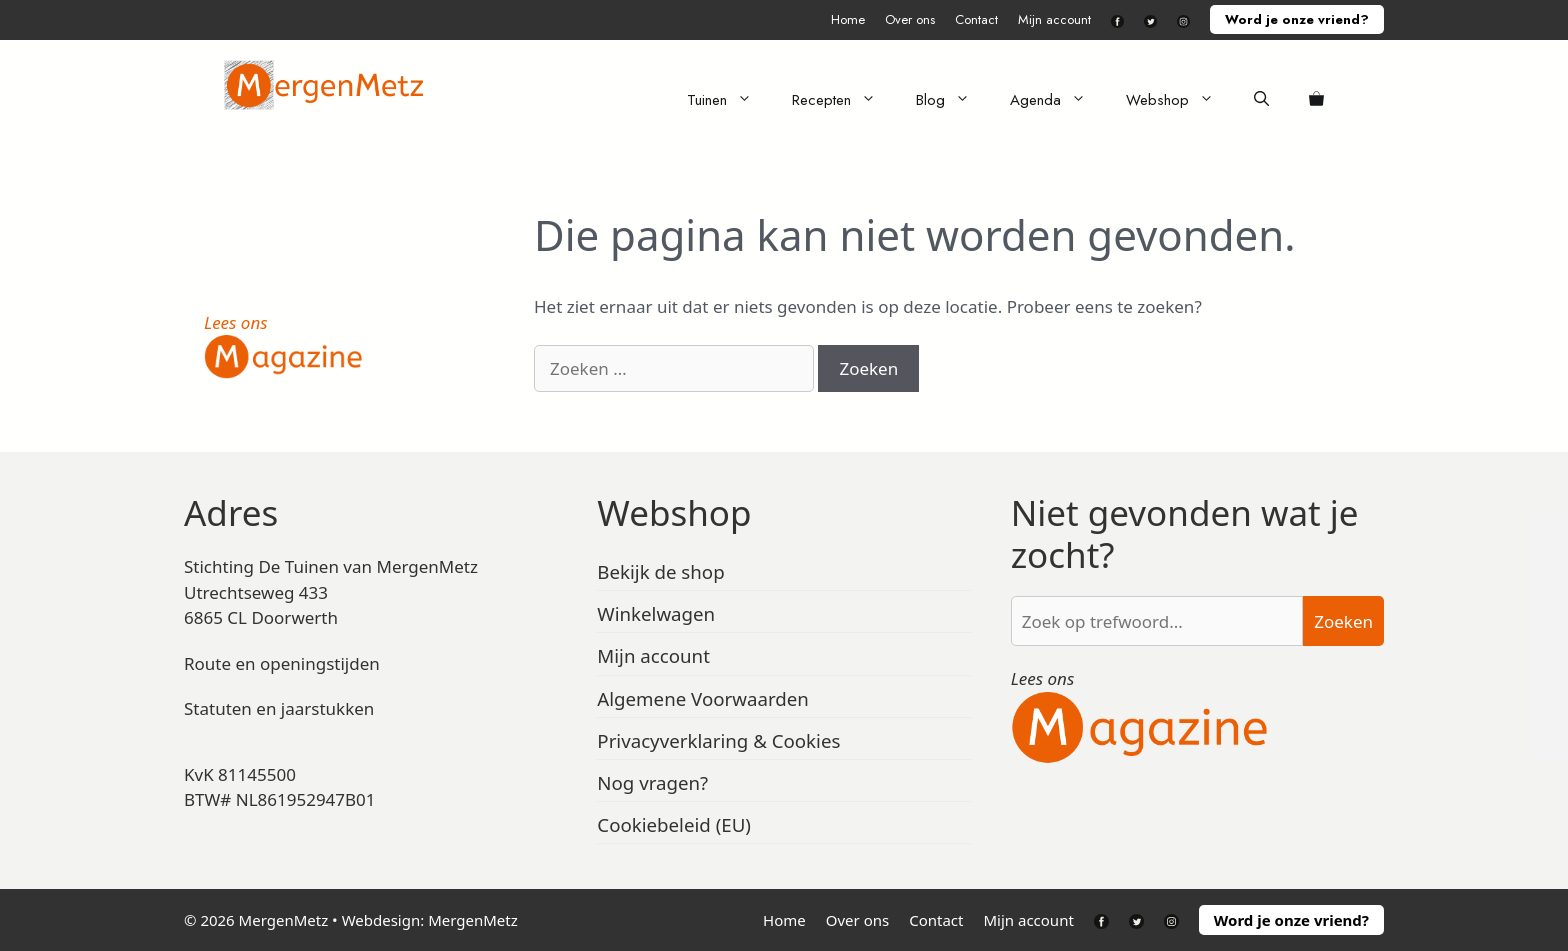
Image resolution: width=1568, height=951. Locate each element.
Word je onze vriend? (1297, 19)
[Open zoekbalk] (1261, 100)
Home (848, 19)
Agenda (1058, 100)
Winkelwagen (656, 613)
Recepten (844, 100)
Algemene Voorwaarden (703, 698)
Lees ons (236, 322)
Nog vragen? (652, 782)
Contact (976, 19)
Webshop (1180, 100)
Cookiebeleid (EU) (674, 824)
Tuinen (729, 100)
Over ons (910, 19)
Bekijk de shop (660, 571)
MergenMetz (473, 920)
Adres (231, 512)
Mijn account (1054, 19)
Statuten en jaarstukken (279, 708)
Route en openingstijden (282, 663)
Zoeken (1343, 621)
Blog (953, 100)
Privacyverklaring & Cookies (718, 740)
